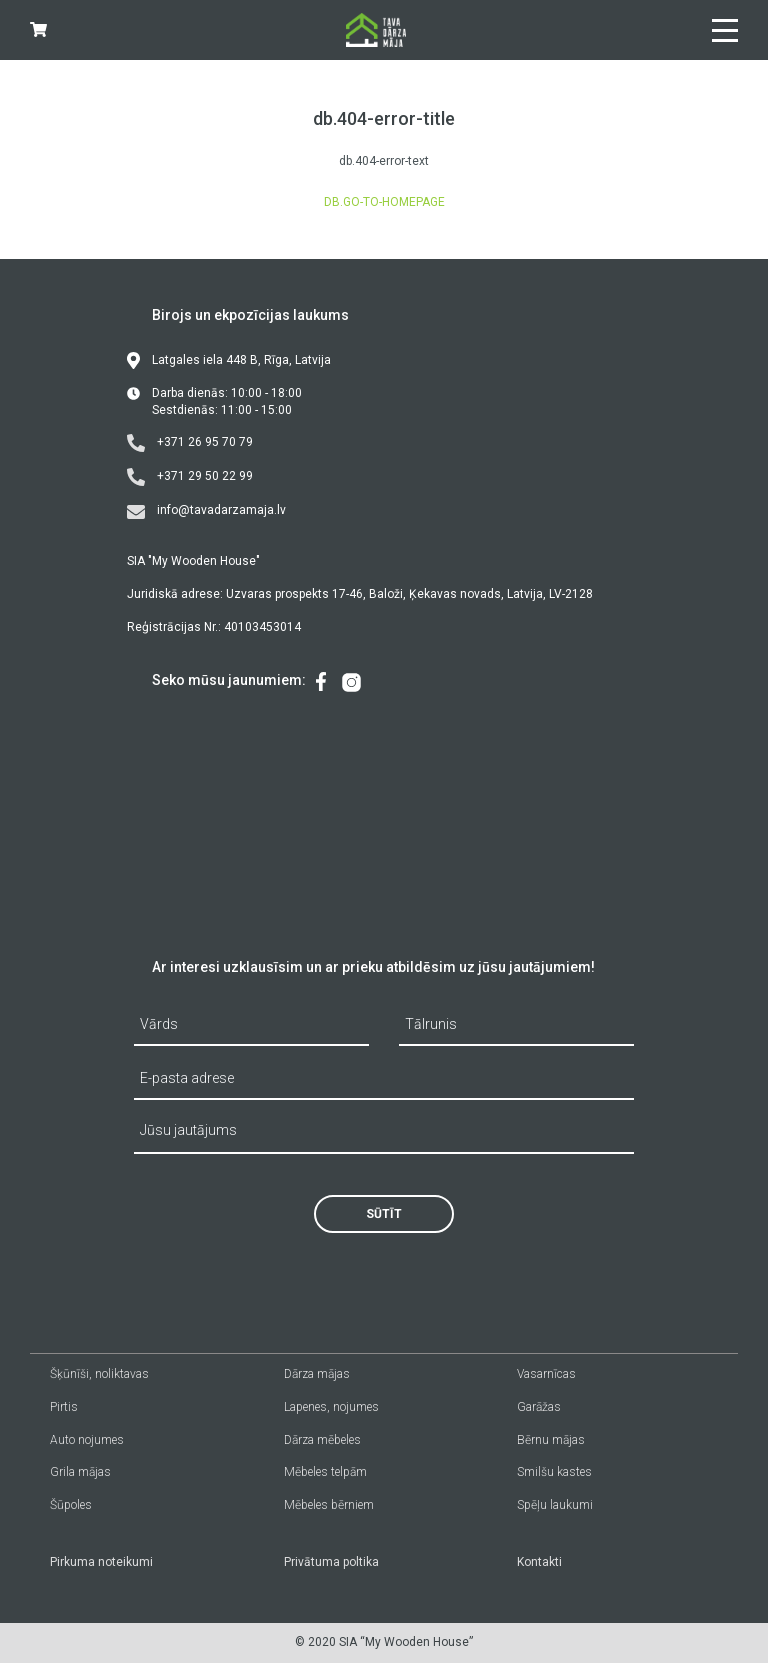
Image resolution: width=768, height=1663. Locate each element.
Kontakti (539, 1562)
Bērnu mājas (551, 1440)
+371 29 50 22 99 (190, 477)
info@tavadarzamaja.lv (206, 511)
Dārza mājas (317, 1374)
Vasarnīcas (546, 1374)
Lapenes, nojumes (331, 1407)
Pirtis (64, 1407)
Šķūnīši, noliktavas (99, 1374)
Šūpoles (71, 1505)
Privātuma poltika (331, 1562)
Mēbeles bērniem (329, 1505)
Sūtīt (384, 1214)
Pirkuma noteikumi (101, 1562)
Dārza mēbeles (322, 1440)
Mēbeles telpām (325, 1472)
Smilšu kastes (554, 1472)
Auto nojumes (87, 1440)
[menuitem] (321, 682)
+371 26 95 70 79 (190, 443)
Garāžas (539, 1407)
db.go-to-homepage (384, 202)
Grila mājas (80, 1472)
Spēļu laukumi (555, 1505)
